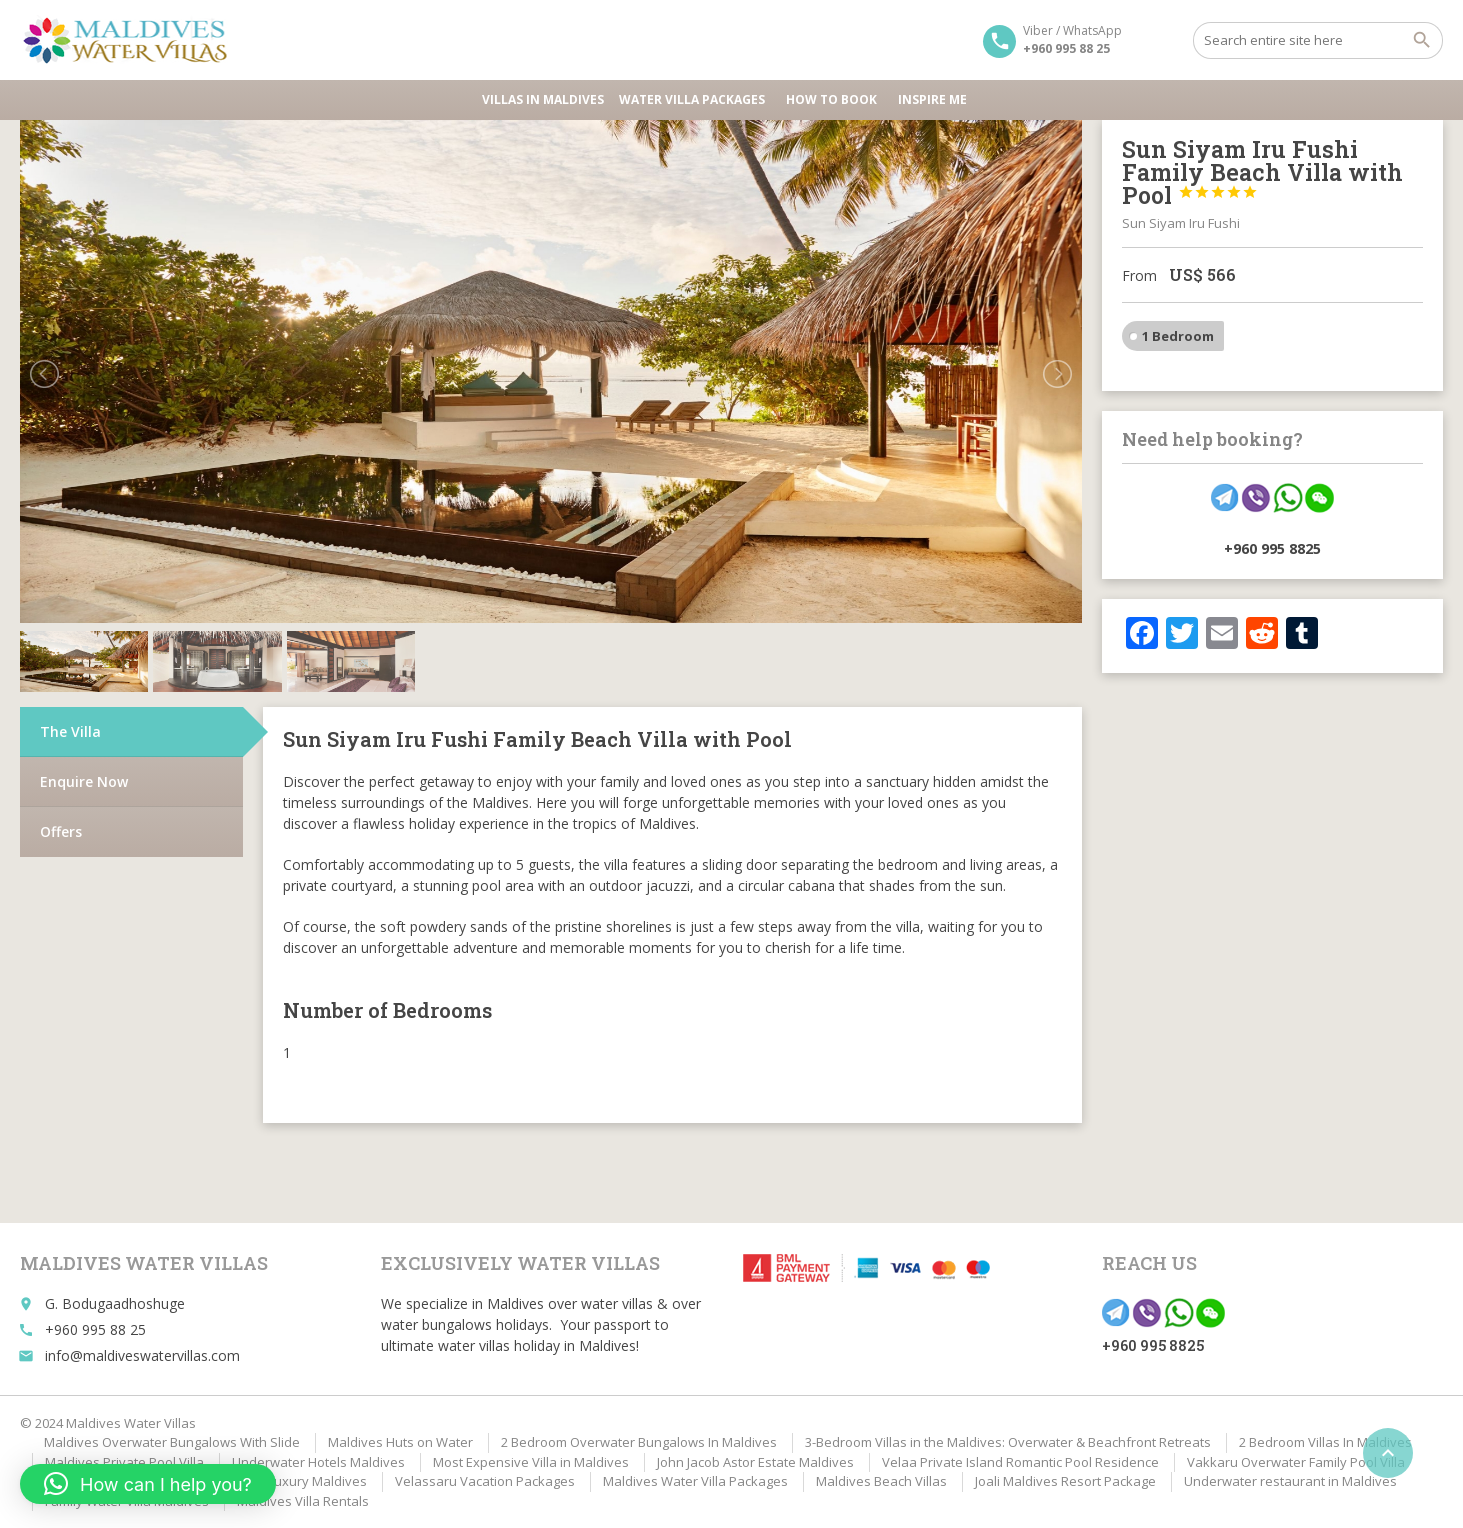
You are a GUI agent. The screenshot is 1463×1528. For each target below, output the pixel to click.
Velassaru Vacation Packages (485, 1481)
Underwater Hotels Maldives (318, 1462)
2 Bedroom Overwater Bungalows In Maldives (639, 1442)
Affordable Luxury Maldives (283, 1481)
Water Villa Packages (695, 99)
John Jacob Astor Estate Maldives (755, 1462)
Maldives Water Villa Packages (695, 1481)
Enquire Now (84, 781)
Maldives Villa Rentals (303, 1501)
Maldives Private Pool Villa (124, 1462)
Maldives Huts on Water (400, 1442)
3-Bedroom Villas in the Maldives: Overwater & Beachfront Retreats (1008, 1442)
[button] (148, 1484)
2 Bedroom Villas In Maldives (1325, 1442)
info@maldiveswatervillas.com (142, 1355)
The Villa (70, 731)
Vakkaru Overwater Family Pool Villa (1296, 1462)
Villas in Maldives (543, 99)
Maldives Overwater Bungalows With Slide (172, 1442)
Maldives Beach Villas (881, 1481)
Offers (61, 831)
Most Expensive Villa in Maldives (531, 1462)
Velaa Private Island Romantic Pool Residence (1020, 1462)
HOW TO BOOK (834, 99)
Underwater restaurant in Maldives (1290, 1481)
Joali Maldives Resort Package (1065, 1481)
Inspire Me (932, 99)
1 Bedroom (1178, 336)
